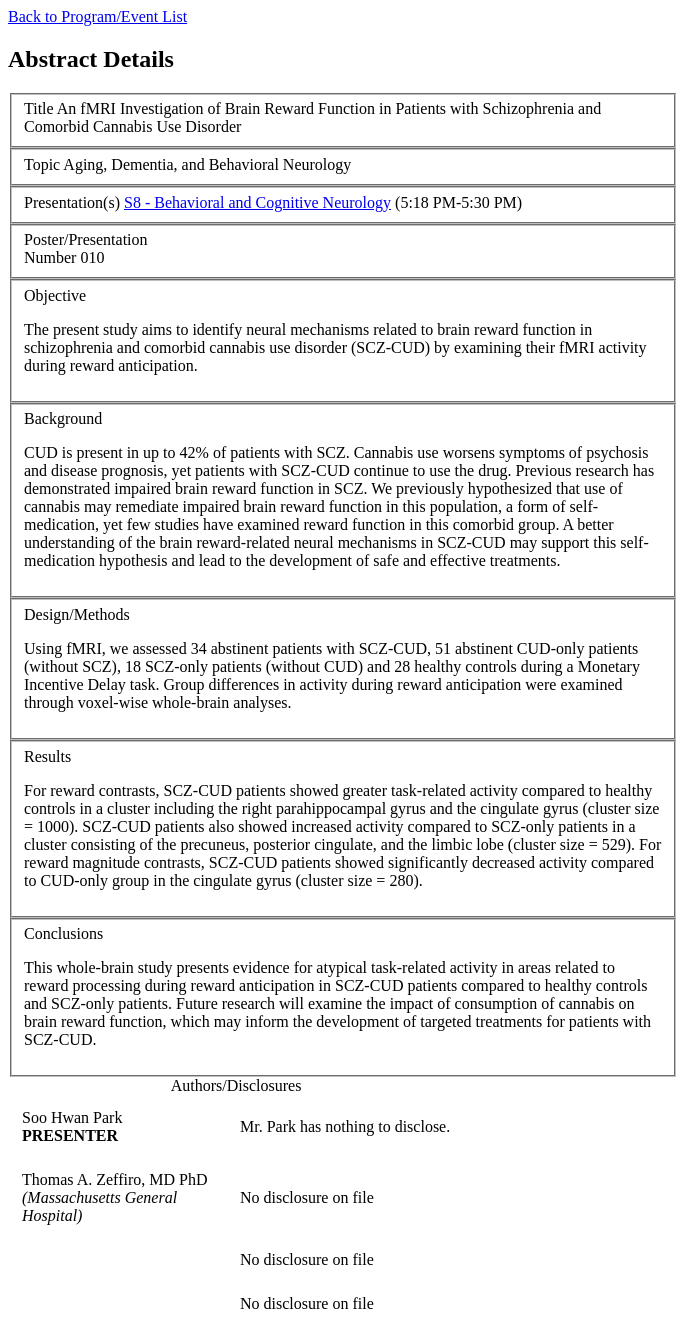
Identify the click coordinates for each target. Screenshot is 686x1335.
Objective (55, 295)
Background (63, 418)
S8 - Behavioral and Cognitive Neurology (257, 202)
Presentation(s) (72, 202)
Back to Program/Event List (97, 16)
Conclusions (63, 933)
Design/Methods (77, 614)
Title (39, 108)
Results (47, 756)
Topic (42, 164)
